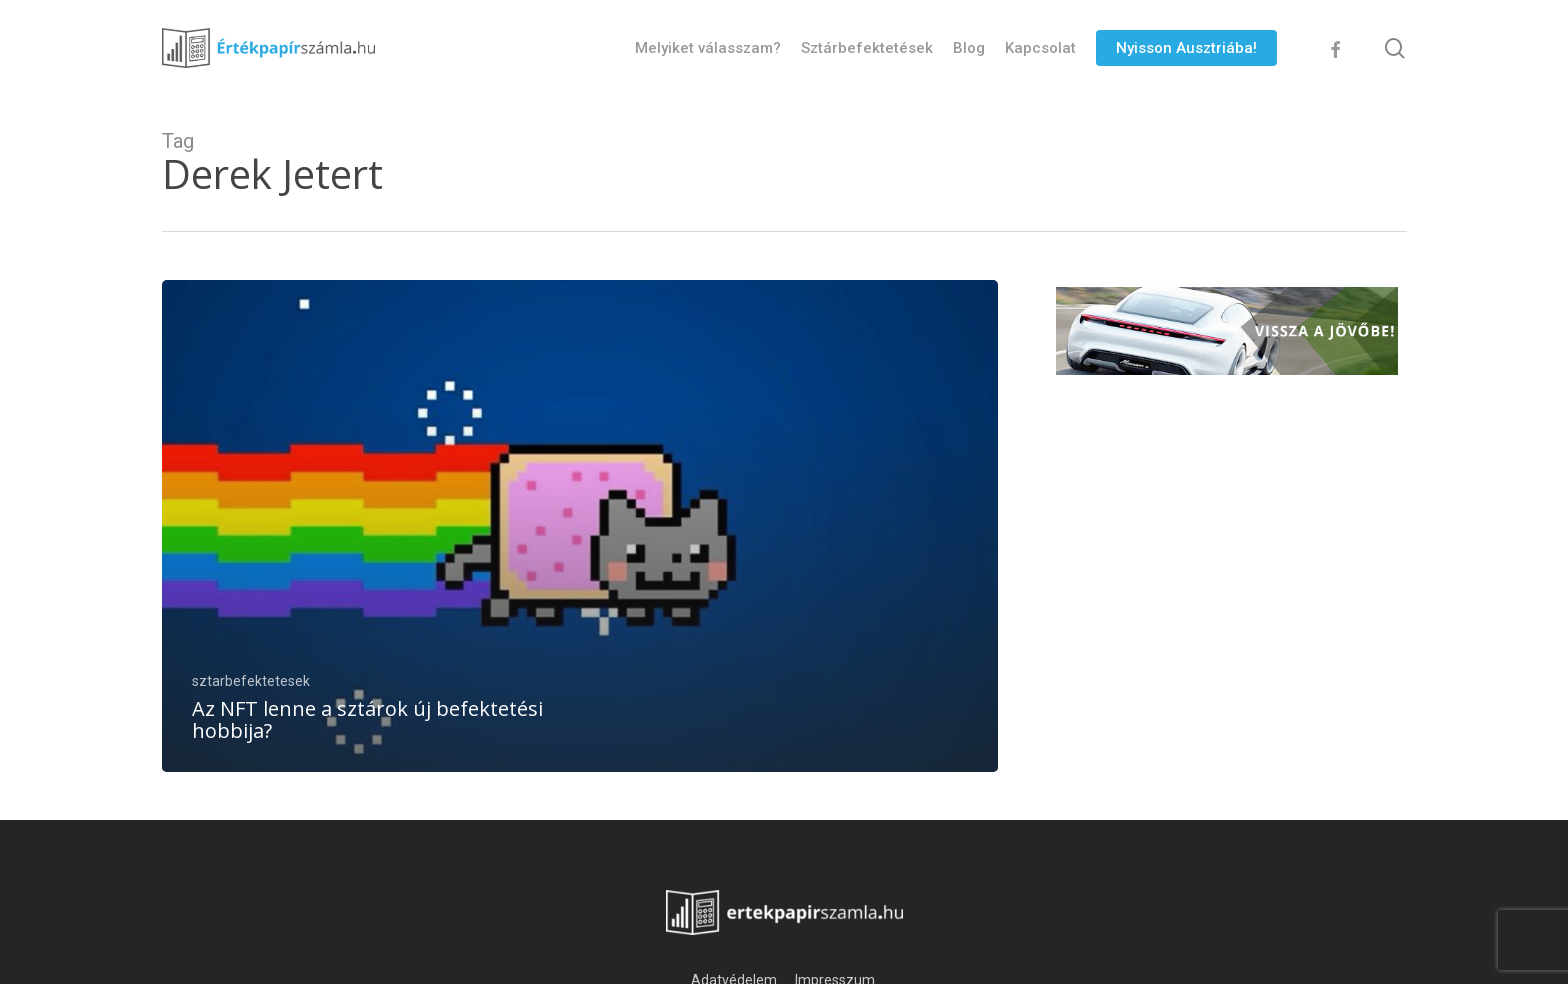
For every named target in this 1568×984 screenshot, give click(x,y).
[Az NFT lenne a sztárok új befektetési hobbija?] (580, 526)
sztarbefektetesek (251, 681)
